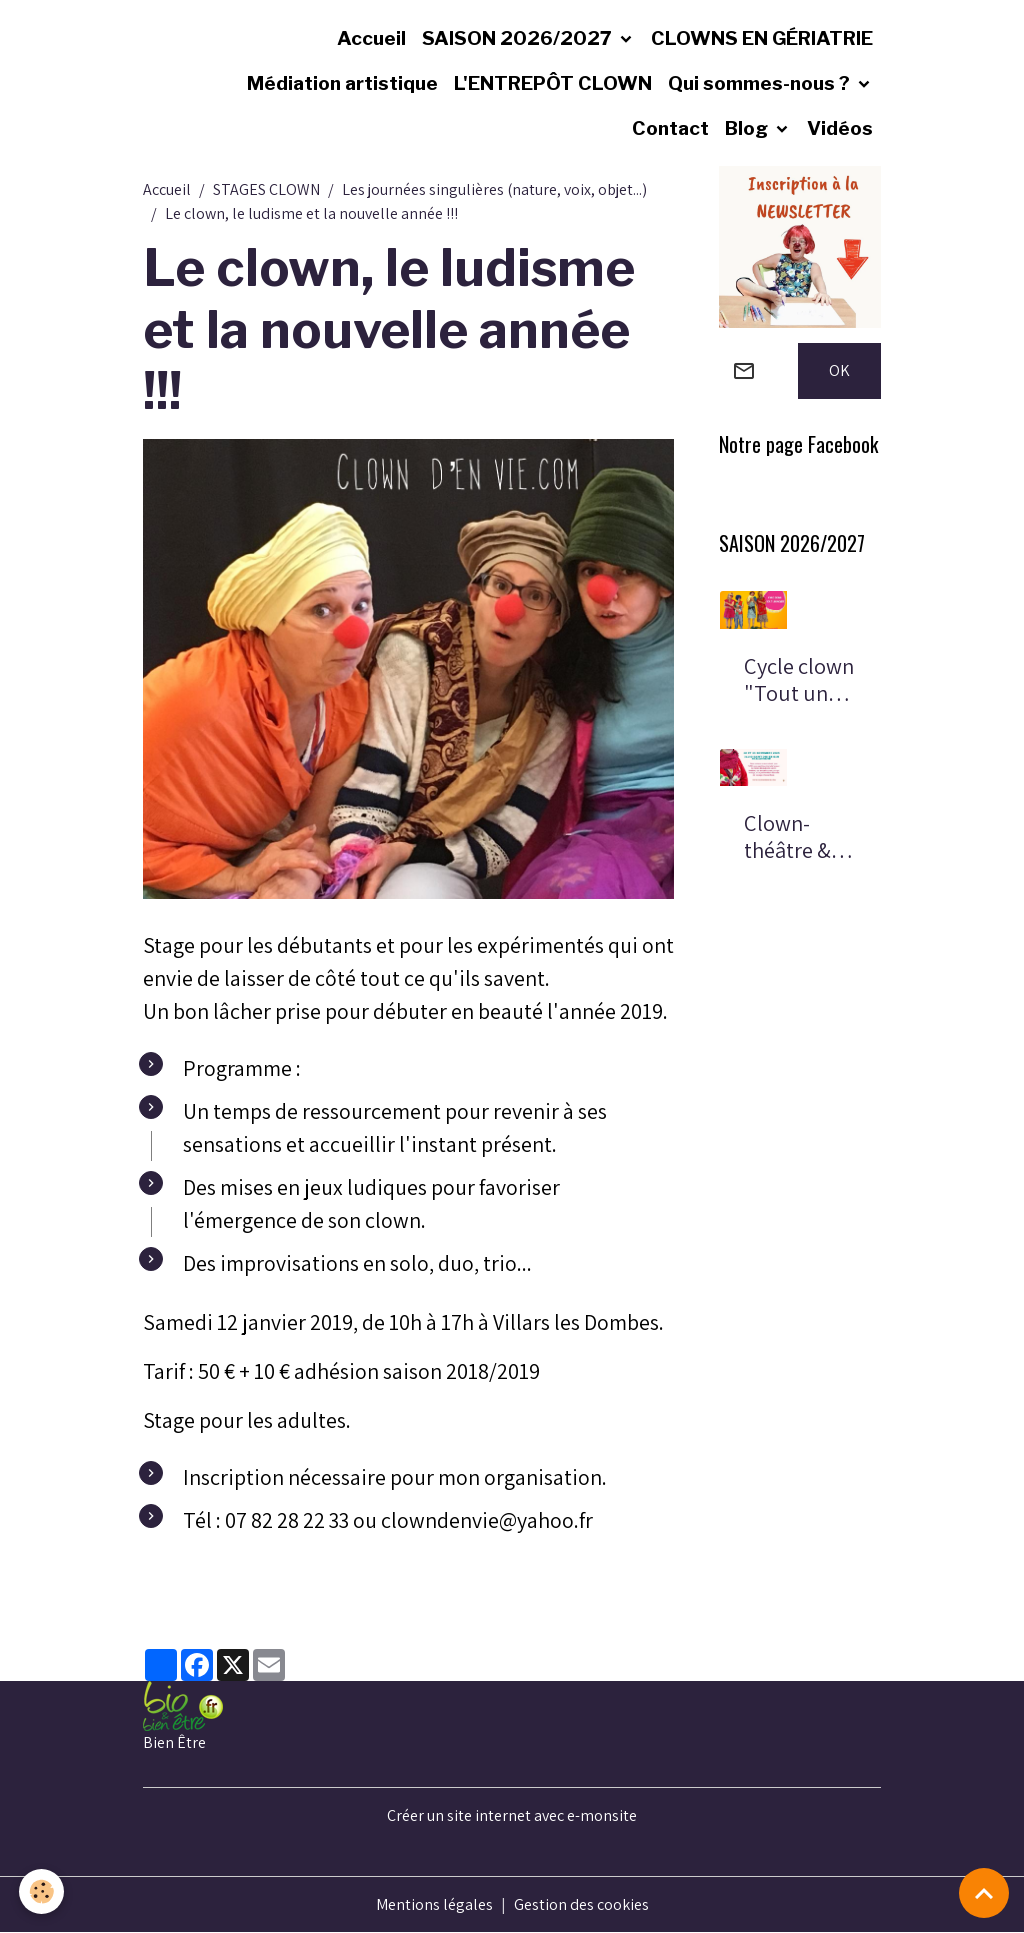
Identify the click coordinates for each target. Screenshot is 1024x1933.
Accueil (371, 38)
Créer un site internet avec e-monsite (512, 1815)
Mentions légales (434, 1904)
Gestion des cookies (581, 1904)
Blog (748, 128)
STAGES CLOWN (266, 189)
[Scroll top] (984, 1893)
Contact (670, 128)
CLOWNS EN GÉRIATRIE (762, 38)
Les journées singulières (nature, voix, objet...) (494, 189)
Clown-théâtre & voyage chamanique (797, 837)
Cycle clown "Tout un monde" (799, 680)
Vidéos (840, 128)
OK (839, 370)
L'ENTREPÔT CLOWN (553, 83)
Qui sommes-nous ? (761, 83)
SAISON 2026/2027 (519, 38)
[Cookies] (42, 1891)
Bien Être (174, 1742)
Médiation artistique (342, 83)
